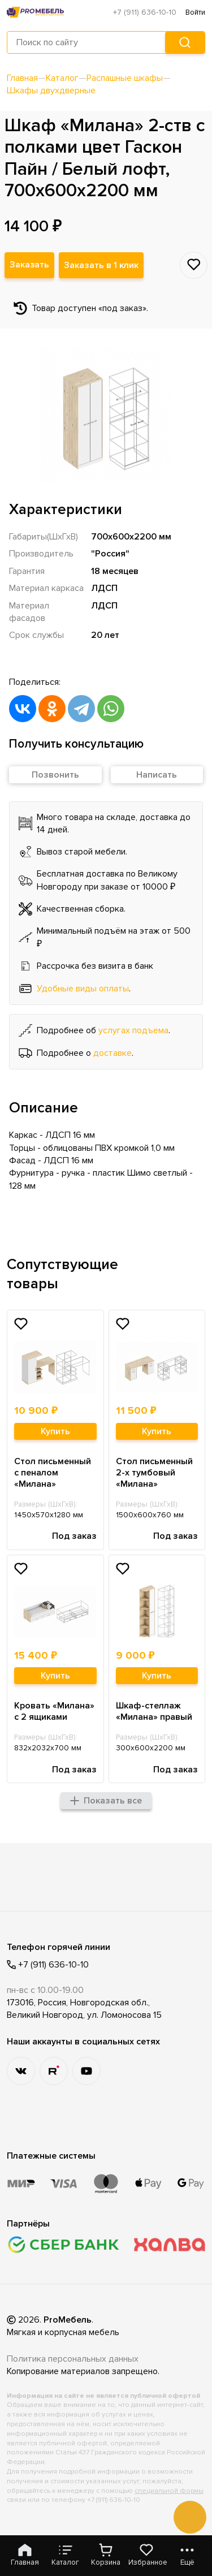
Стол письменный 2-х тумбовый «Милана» (154, 1473)
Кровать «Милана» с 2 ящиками (54, 1712)
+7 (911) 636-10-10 (144, 12)
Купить (55, 1432)
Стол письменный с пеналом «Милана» (52, 1473)
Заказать (30, 265)
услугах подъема (133, 1031)
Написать (156, 775)
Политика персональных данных (73, 2359)
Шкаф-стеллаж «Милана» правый (154, 1712)
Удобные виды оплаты (83, 989)
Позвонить (55, 775)
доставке (112, 1053)
